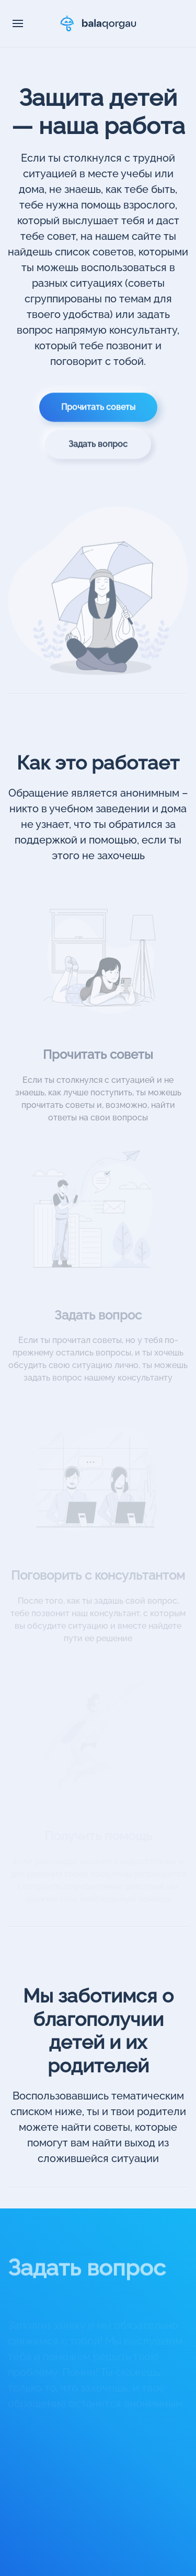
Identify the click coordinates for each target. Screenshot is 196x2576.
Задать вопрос (98, 451)
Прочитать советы (98, 414)
